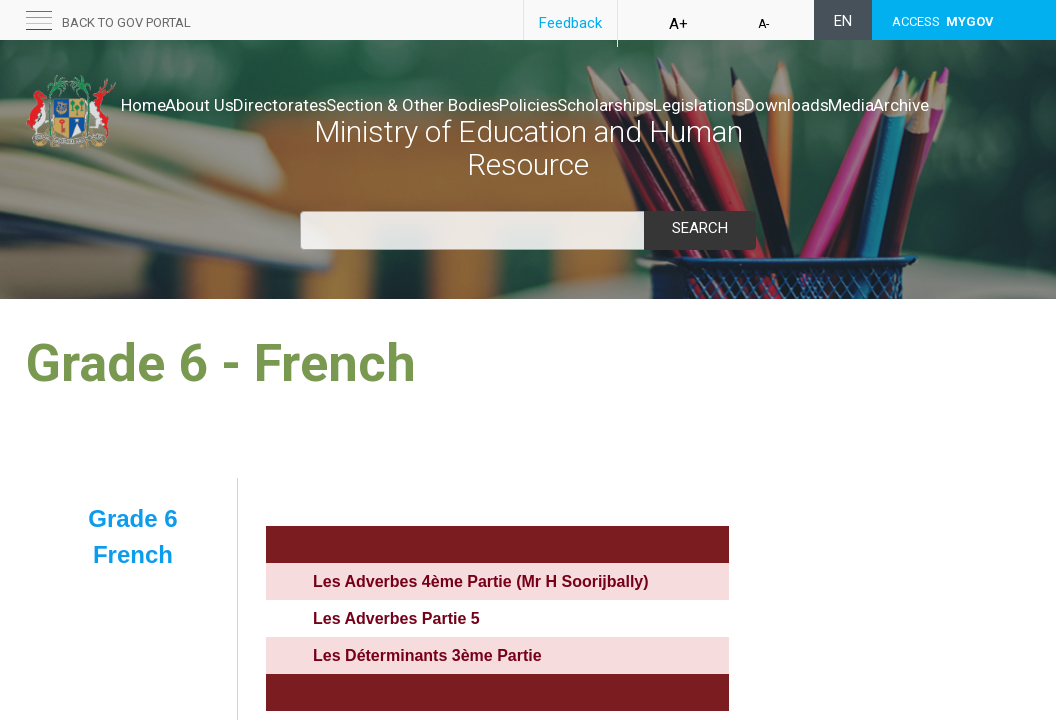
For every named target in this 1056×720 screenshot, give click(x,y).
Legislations (825, 105)
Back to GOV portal (126, 22)
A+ (678, 24)
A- (763, 24)
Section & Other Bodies (476, 105)
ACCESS (943, 21)
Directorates (322, 105)
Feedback (570, 23)
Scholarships (710, 105)
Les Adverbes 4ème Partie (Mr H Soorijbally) (481, 581)
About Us (220, 105)
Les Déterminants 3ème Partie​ (427, 655)
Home (143, 105)
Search (700, 228)
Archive (215, 125)
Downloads (933, 105)
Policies (612, 105)
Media (144, 125)
